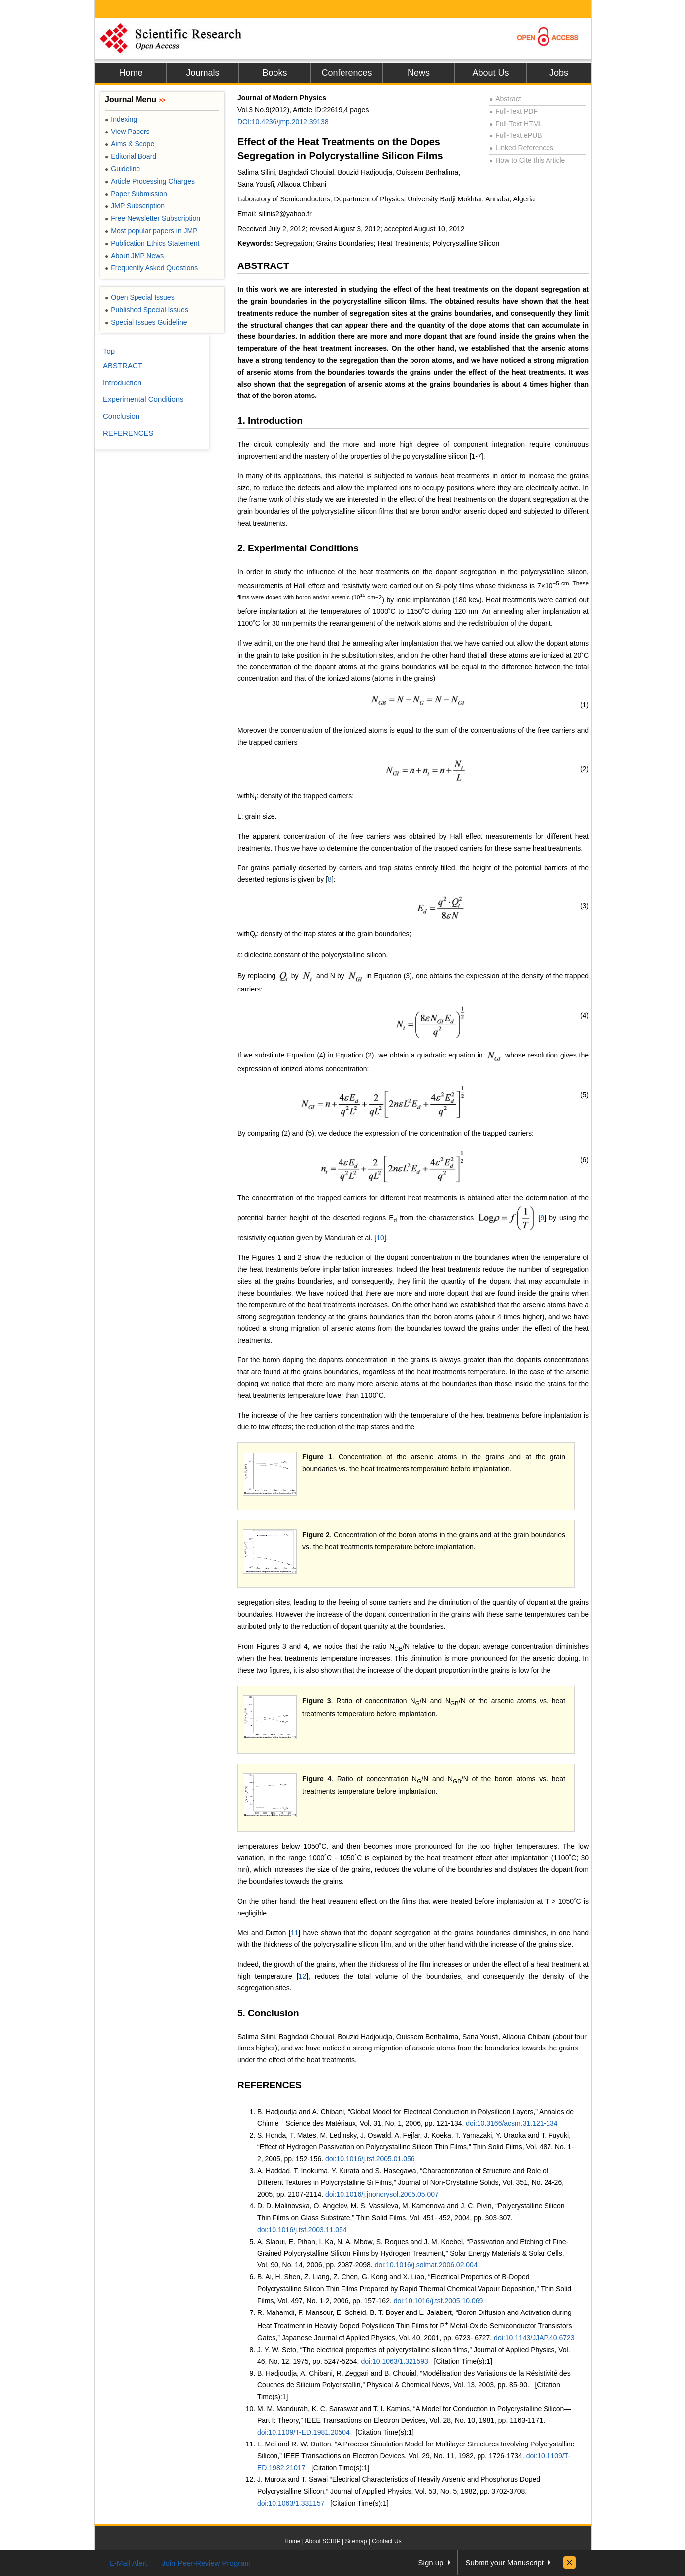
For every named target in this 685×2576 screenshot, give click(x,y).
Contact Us (386, 2541)
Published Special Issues (146, 310)
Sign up (431, 2562)
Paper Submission (136, 194)
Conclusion (121, 416)
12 (303, 1976)
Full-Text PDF (513, 111)
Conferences (346, 73)
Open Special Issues (140, 297)
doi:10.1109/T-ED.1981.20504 (303, 2432)
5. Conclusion (268, 2013)
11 (295, 1933)
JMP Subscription (135, 206)
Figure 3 (316, 1701)
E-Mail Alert (128, 2563)
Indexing (121, 119)
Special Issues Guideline (146, 322)
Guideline (122, 169)
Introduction (122, 382)
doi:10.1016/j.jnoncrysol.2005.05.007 (382, 2194)
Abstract (505, 99)
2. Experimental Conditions (298, 548)
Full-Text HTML (516, 124)
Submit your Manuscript (504, 2562)
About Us (490, 73)
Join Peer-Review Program (206, 2563)
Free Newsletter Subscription (152, 218)
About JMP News (134, 256)
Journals (202, 73)
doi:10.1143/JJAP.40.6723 (534, 2338)
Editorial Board (130, 156)
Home (130, 73)
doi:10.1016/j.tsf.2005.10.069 (438, 2301)
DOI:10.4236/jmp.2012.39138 (283, 122)
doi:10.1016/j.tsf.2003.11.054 (302, 2230)
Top (109, 351)
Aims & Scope (129, 144)
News (419, 73)
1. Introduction (270, 420)
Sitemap (356, 2541)
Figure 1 (317, 1457)
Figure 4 (316, 1779)
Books (274, 73)
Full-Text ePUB (515, 135)
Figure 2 (316, 1535)
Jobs (558, 73)
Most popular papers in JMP (151, 231)
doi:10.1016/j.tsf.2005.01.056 (370, 2159)
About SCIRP (323, 2541)
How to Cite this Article (527, 160)
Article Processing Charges (150, 181)
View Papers (127, 131)
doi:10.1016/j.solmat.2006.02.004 (426, 2265)
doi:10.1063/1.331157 (290, 2503)
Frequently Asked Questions (151, 268)
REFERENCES (269, 2085)
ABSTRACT (263, 266)
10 (380, 1238)
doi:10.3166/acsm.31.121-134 (511, 2123)
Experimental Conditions (143, 399)
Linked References (521, 148)
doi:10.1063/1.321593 (394, 2361)
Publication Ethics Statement (152, 243)
